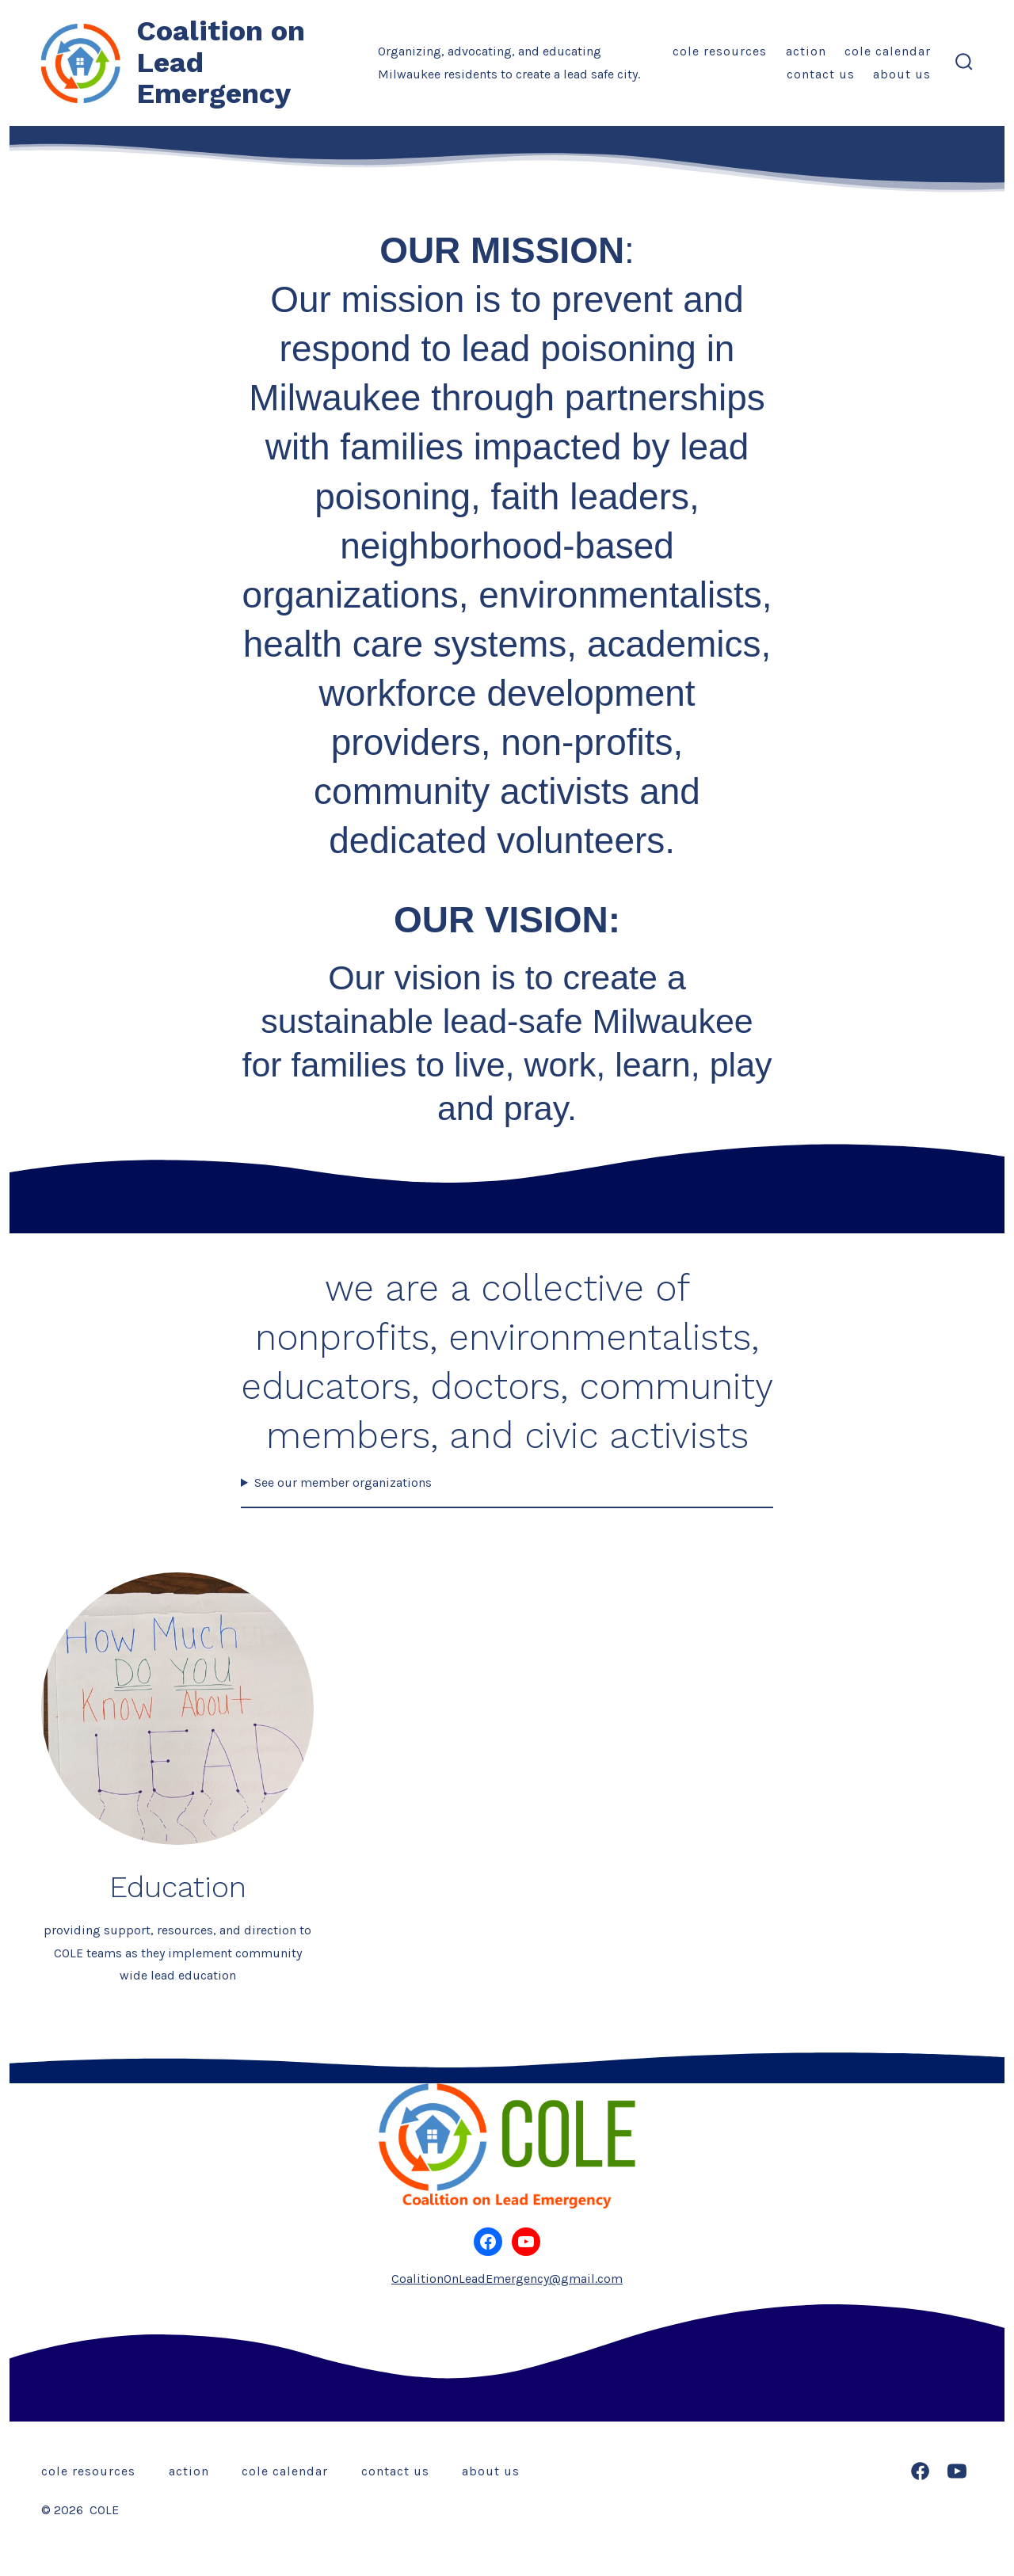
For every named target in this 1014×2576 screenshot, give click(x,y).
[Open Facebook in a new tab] (920, 2471)
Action (806, 51)
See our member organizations (343, 1482)
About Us (902, 74)
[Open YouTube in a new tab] (957, 2471)
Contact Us (821, 74)
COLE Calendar (887, 51)
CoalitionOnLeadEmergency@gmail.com (507, 2278)
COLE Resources (720, 51)
